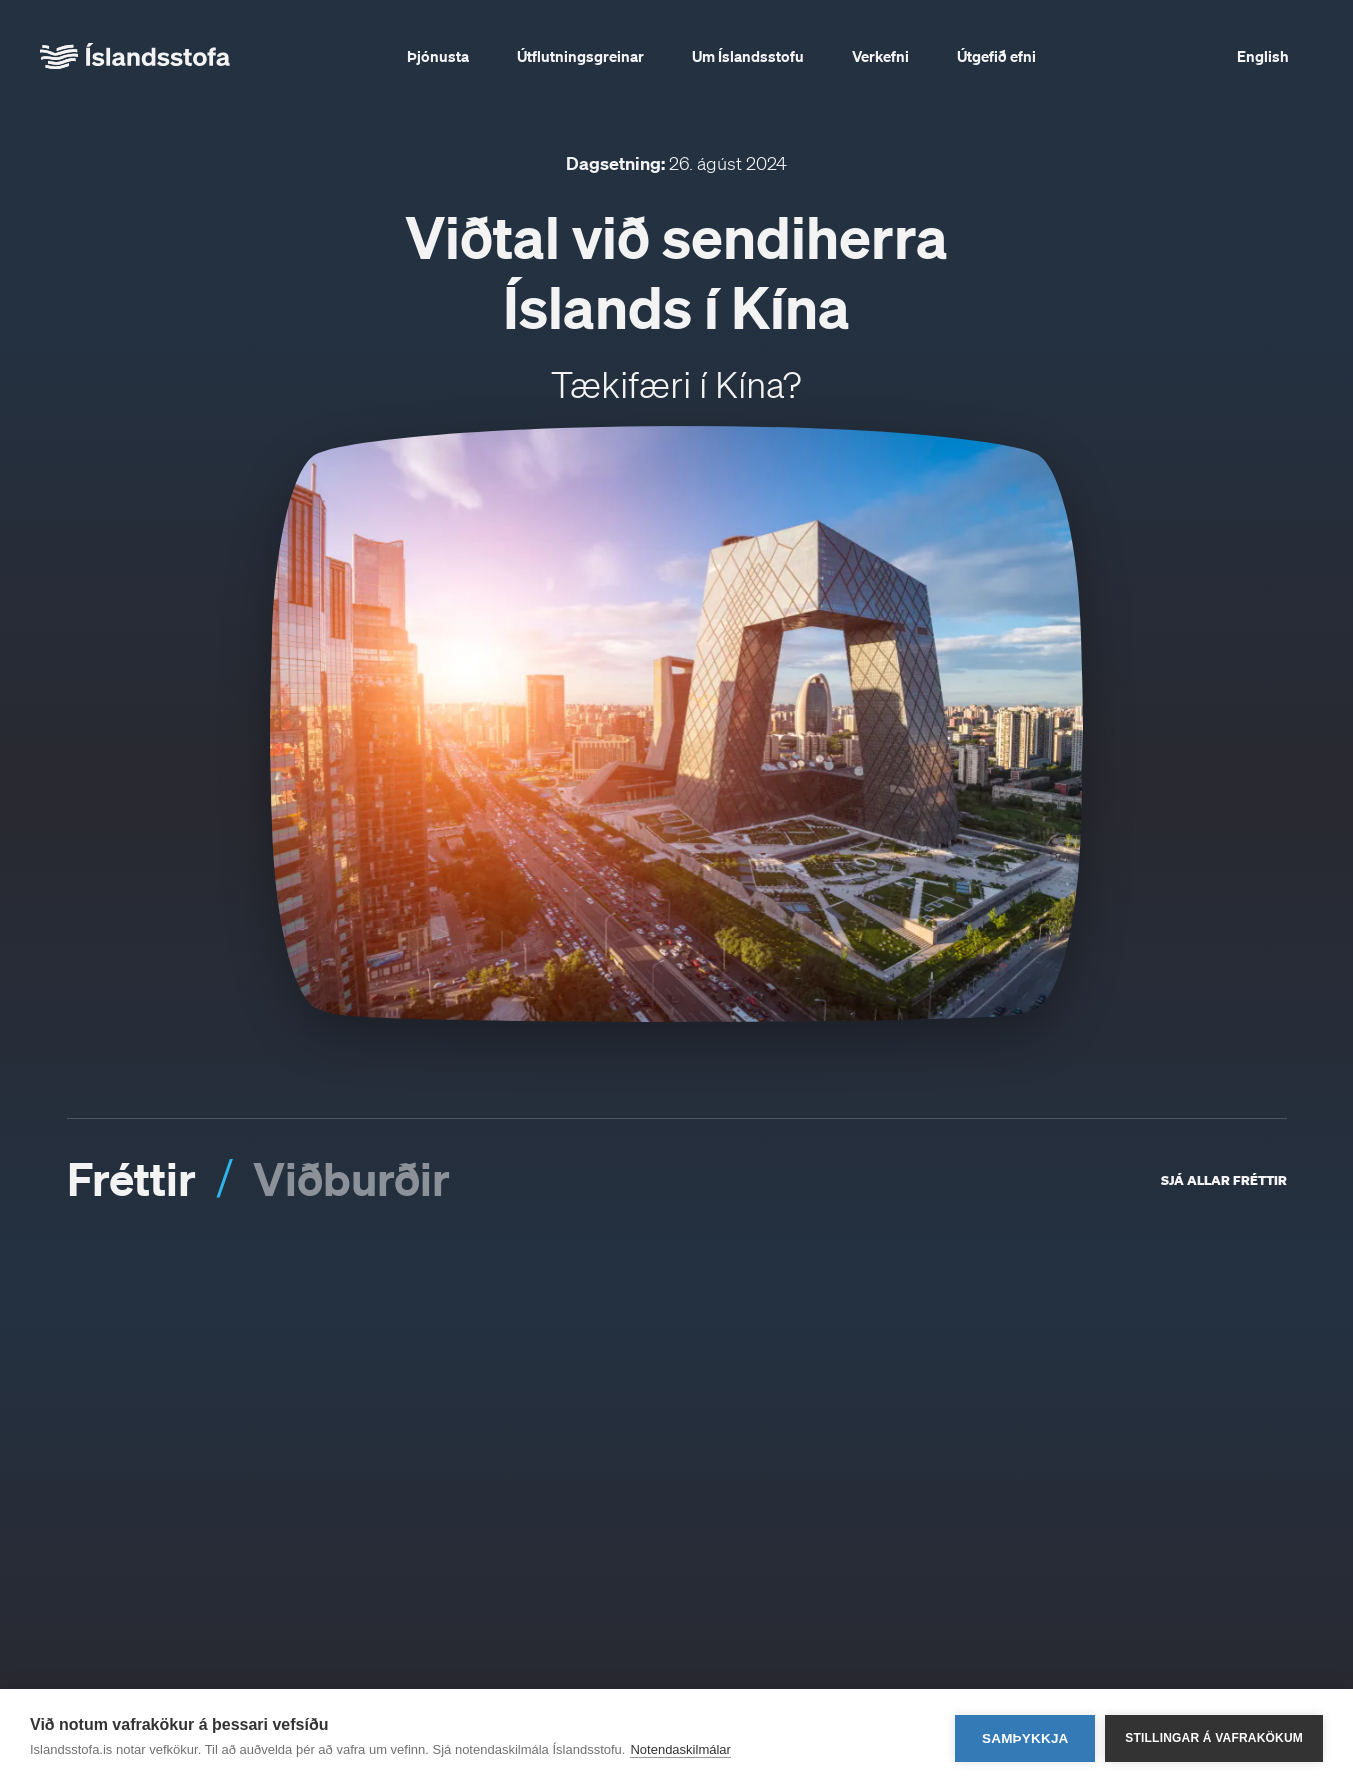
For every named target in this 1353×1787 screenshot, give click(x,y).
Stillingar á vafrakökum (1214, 1738)
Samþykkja (1025, 1738)
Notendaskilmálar (680, 1749)
